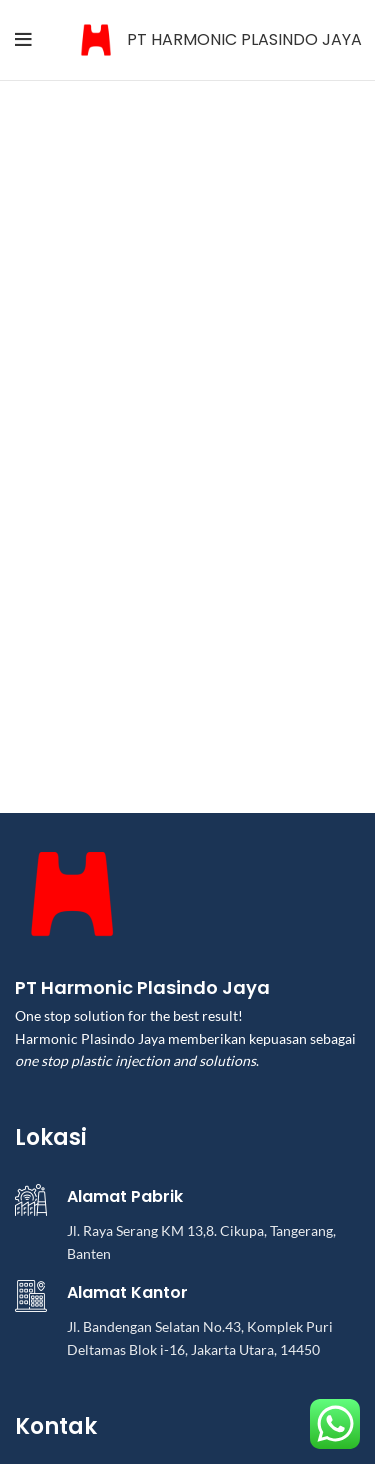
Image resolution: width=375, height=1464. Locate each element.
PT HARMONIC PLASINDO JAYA (244, 39)
